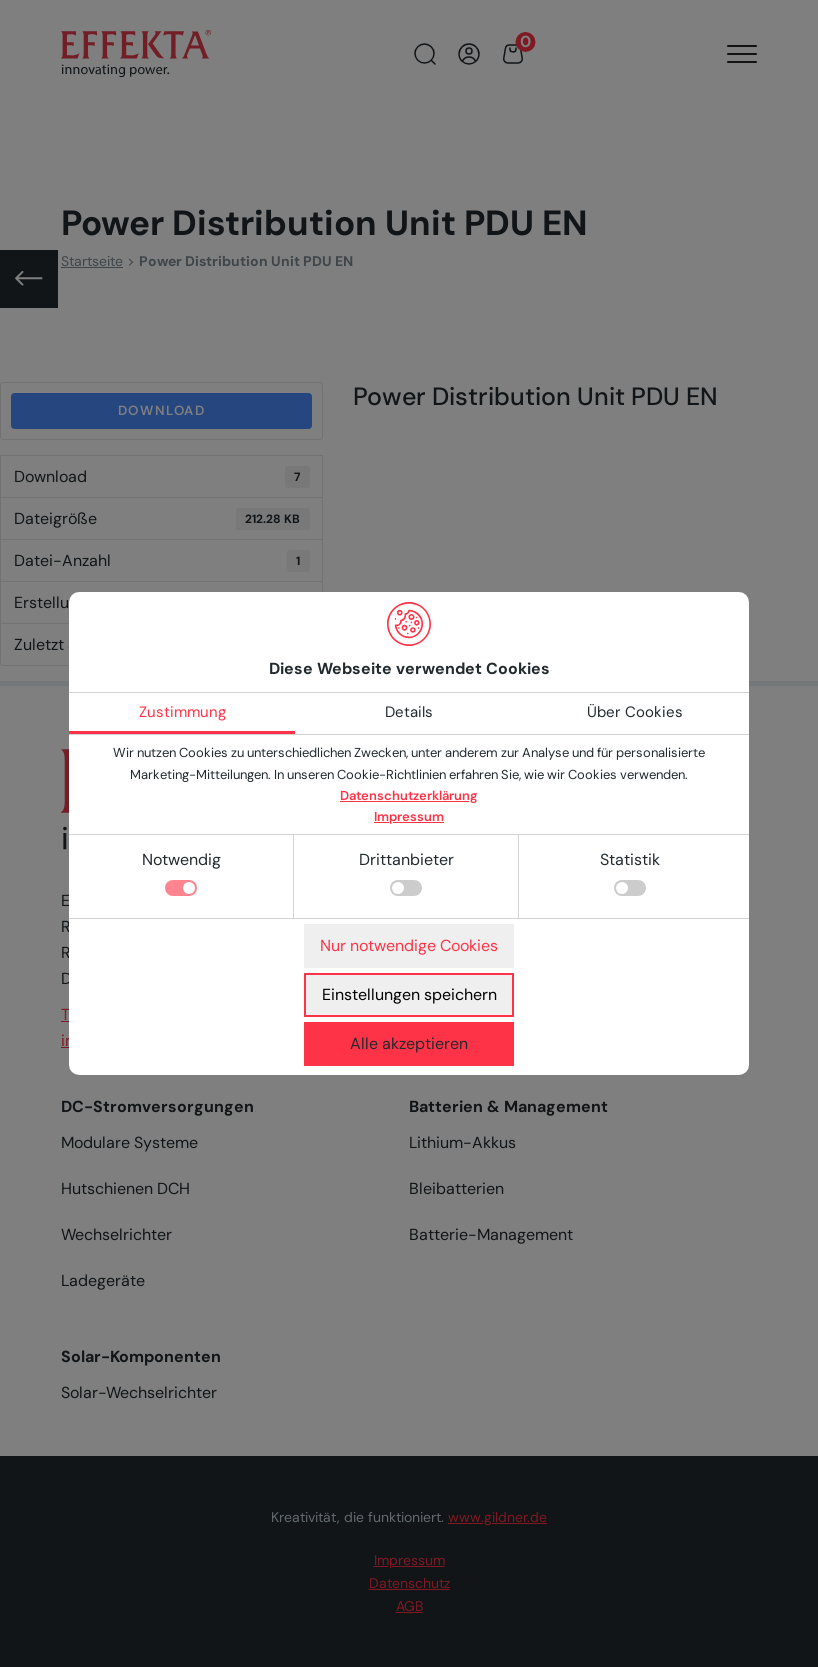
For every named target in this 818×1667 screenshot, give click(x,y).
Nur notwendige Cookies (409, 945)
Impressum (409, 816)
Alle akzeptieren (409, 1043)
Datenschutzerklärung (409, 795)
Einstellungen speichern (409, 994)
